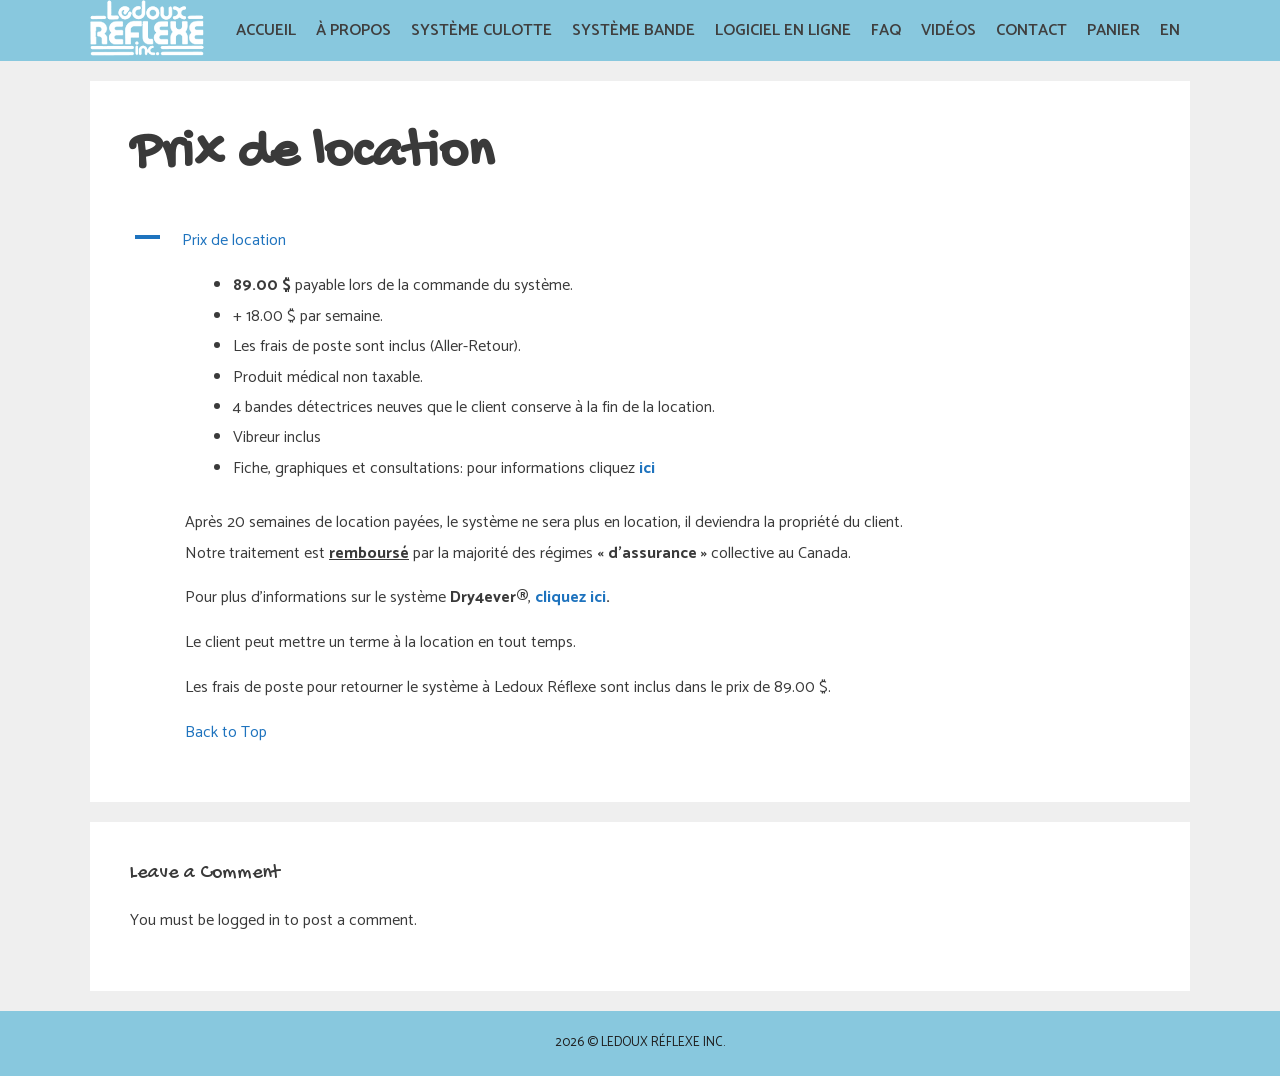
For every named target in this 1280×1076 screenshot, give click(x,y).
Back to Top (226, 732)
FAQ (886, 30)
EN (1170, 30)
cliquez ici (570, 597)
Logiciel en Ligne (783, 30)
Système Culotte (481, 30)
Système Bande (633, 30)
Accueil (266, 30)
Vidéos (948, 30)
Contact (1031, 30)
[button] (640, 241)
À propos (353, 30)
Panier (1113, 30)
